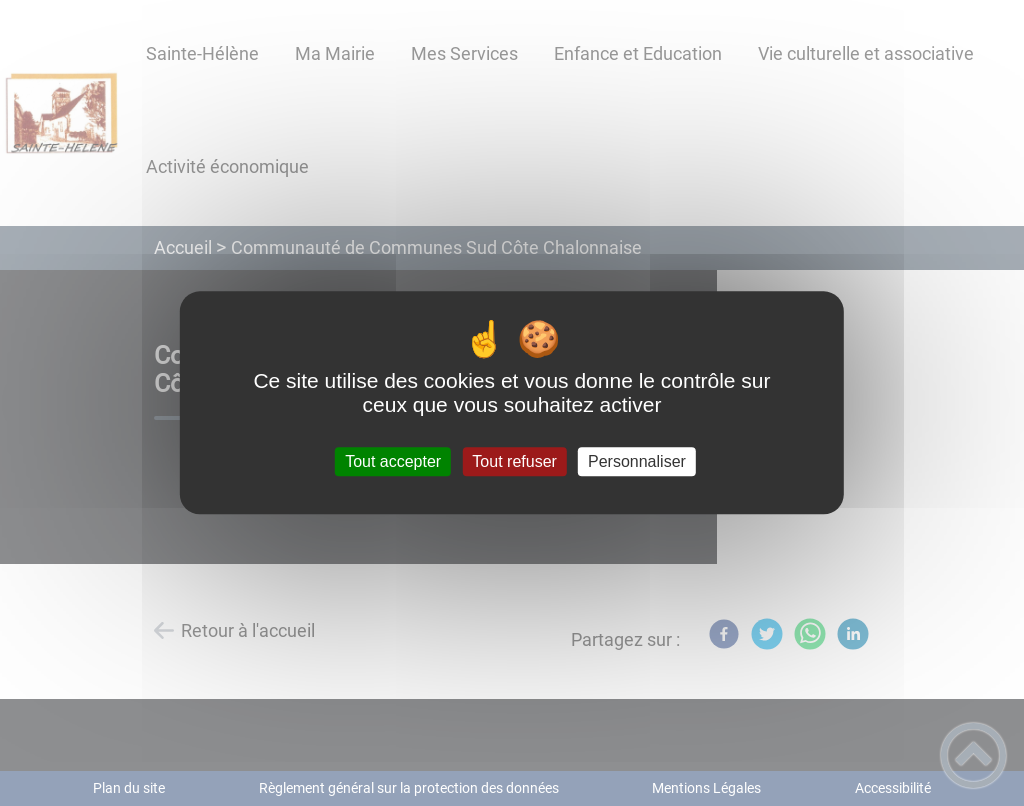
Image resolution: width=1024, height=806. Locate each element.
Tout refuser (514, 461)
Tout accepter (393, 461)
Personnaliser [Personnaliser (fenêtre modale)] (637, 461)
